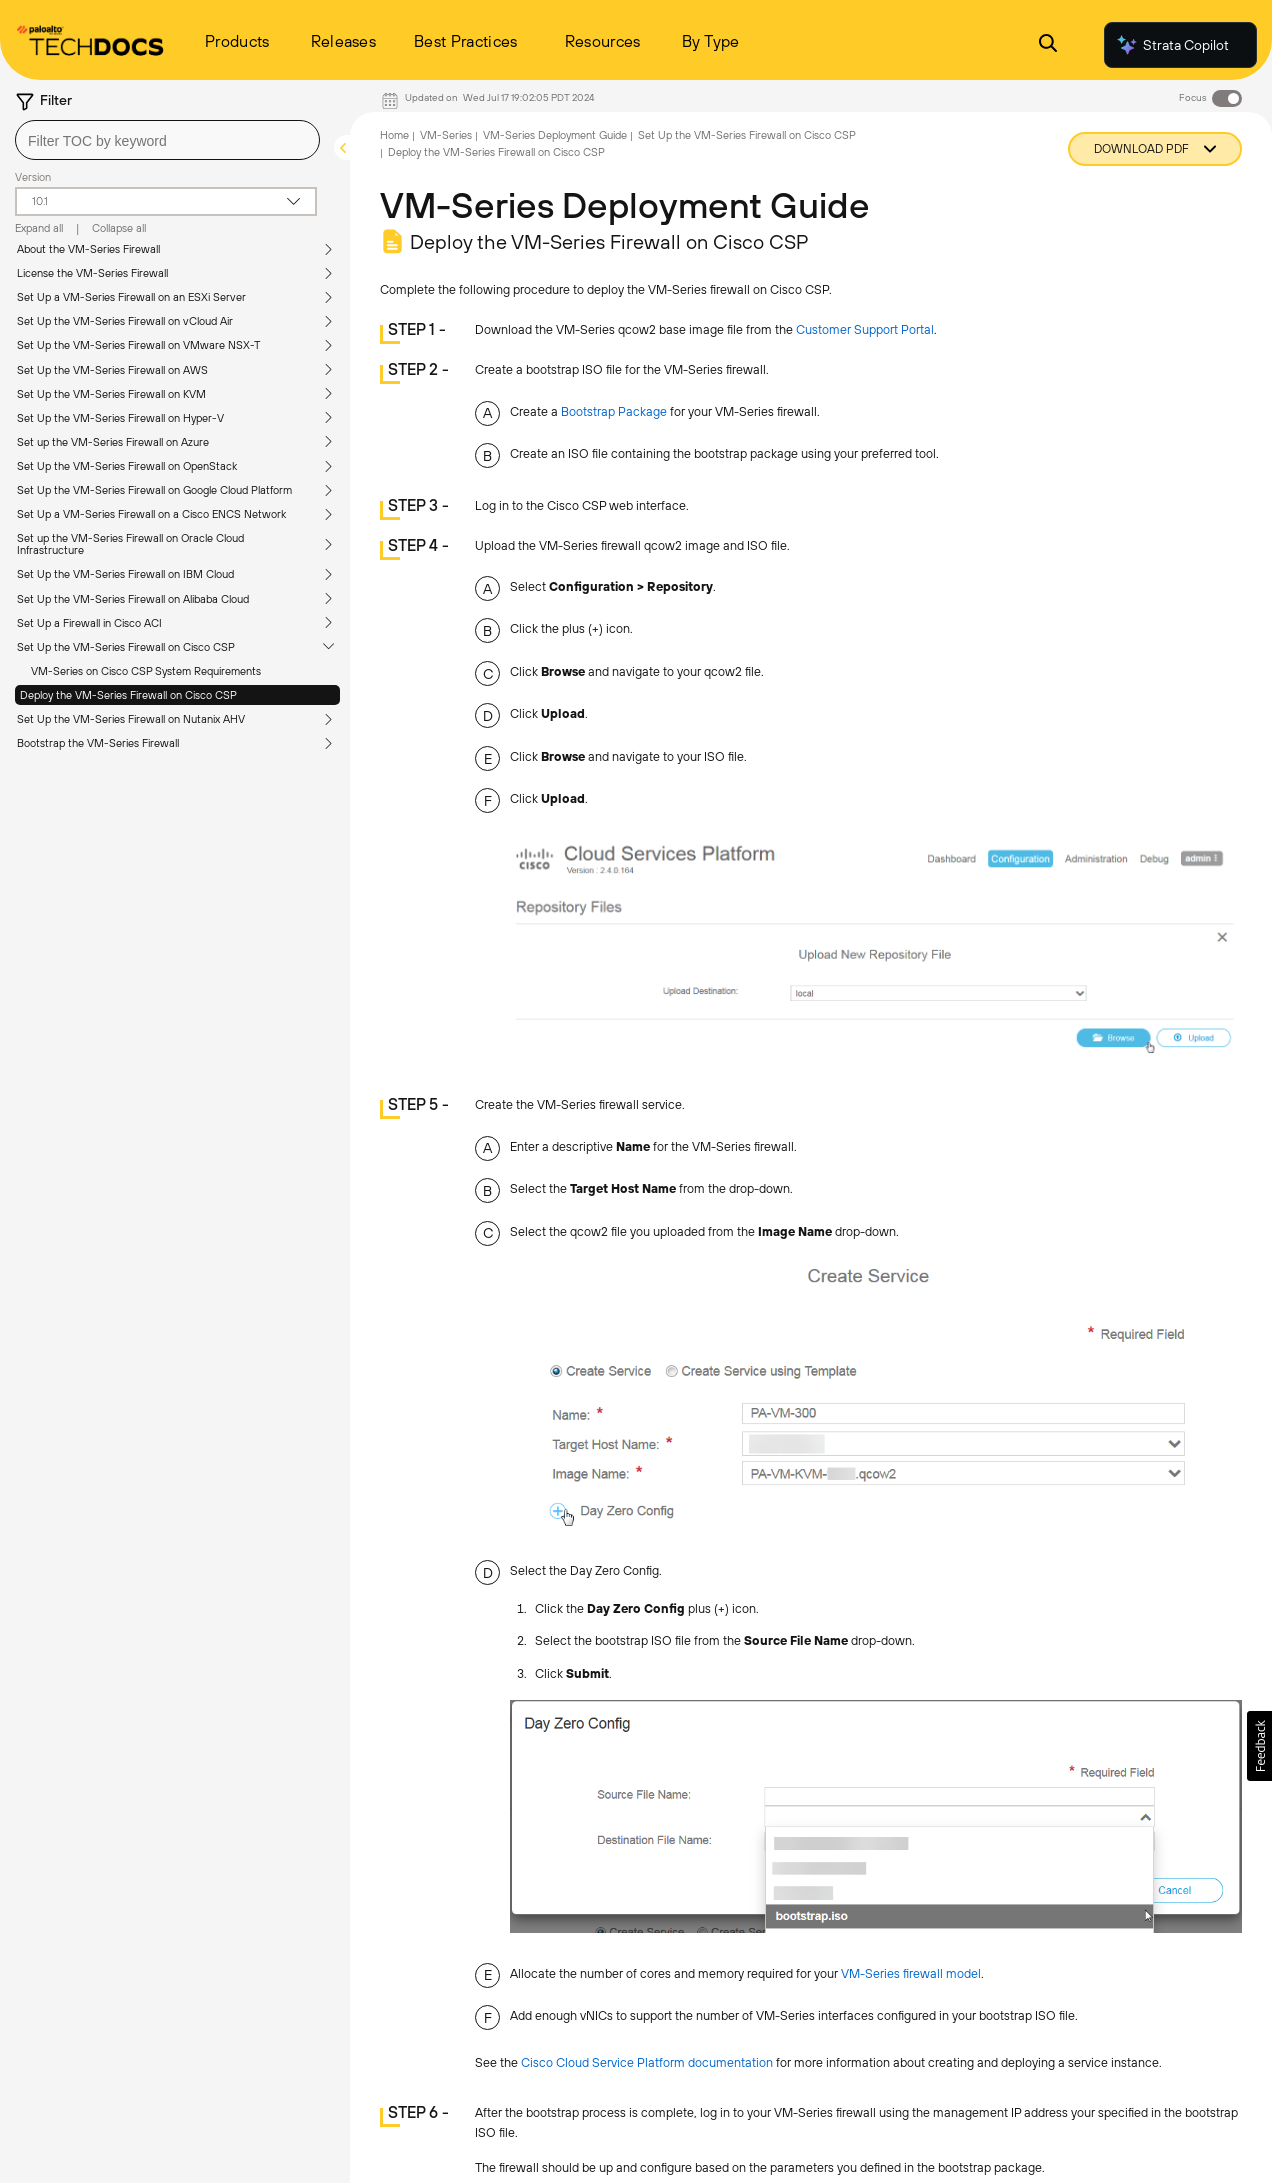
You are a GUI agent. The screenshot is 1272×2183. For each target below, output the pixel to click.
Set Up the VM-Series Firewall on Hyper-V (120, 418)
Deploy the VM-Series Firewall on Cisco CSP (128, 695)
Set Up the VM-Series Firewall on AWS (112, 370)
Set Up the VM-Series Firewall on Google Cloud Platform (154, 490)
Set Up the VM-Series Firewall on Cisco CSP (126, 647)
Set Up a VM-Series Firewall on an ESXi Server (131, 297)
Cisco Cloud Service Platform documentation (647, 2062)
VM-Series (446, 135)
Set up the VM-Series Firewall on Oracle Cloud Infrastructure (130, 544)
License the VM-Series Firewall (92, 273)
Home (394, 135)
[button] (1259, 1746)
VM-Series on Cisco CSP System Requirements (146, 671)
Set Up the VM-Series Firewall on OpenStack (127, 466)
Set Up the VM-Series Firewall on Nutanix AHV (131, 719)
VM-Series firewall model (911, 1973)
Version (33, 177)
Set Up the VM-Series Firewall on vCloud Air (125, 321)
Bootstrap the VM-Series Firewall (98, 743)
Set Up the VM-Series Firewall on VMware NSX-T (138, 345)
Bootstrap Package (614, 411)
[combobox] (167, 140)
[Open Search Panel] (1048, 45)
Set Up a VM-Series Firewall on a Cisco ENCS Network (151, 514)
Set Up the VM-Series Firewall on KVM (111, 394)
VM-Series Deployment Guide (555, 135)
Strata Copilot (1172, 45)
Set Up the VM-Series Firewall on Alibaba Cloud (133, 599)
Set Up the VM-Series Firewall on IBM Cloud (125, 574)
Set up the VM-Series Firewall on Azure (113, 442)
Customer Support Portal (865, 329)
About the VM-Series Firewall (88, 249)
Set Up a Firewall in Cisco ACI (89, 623)
